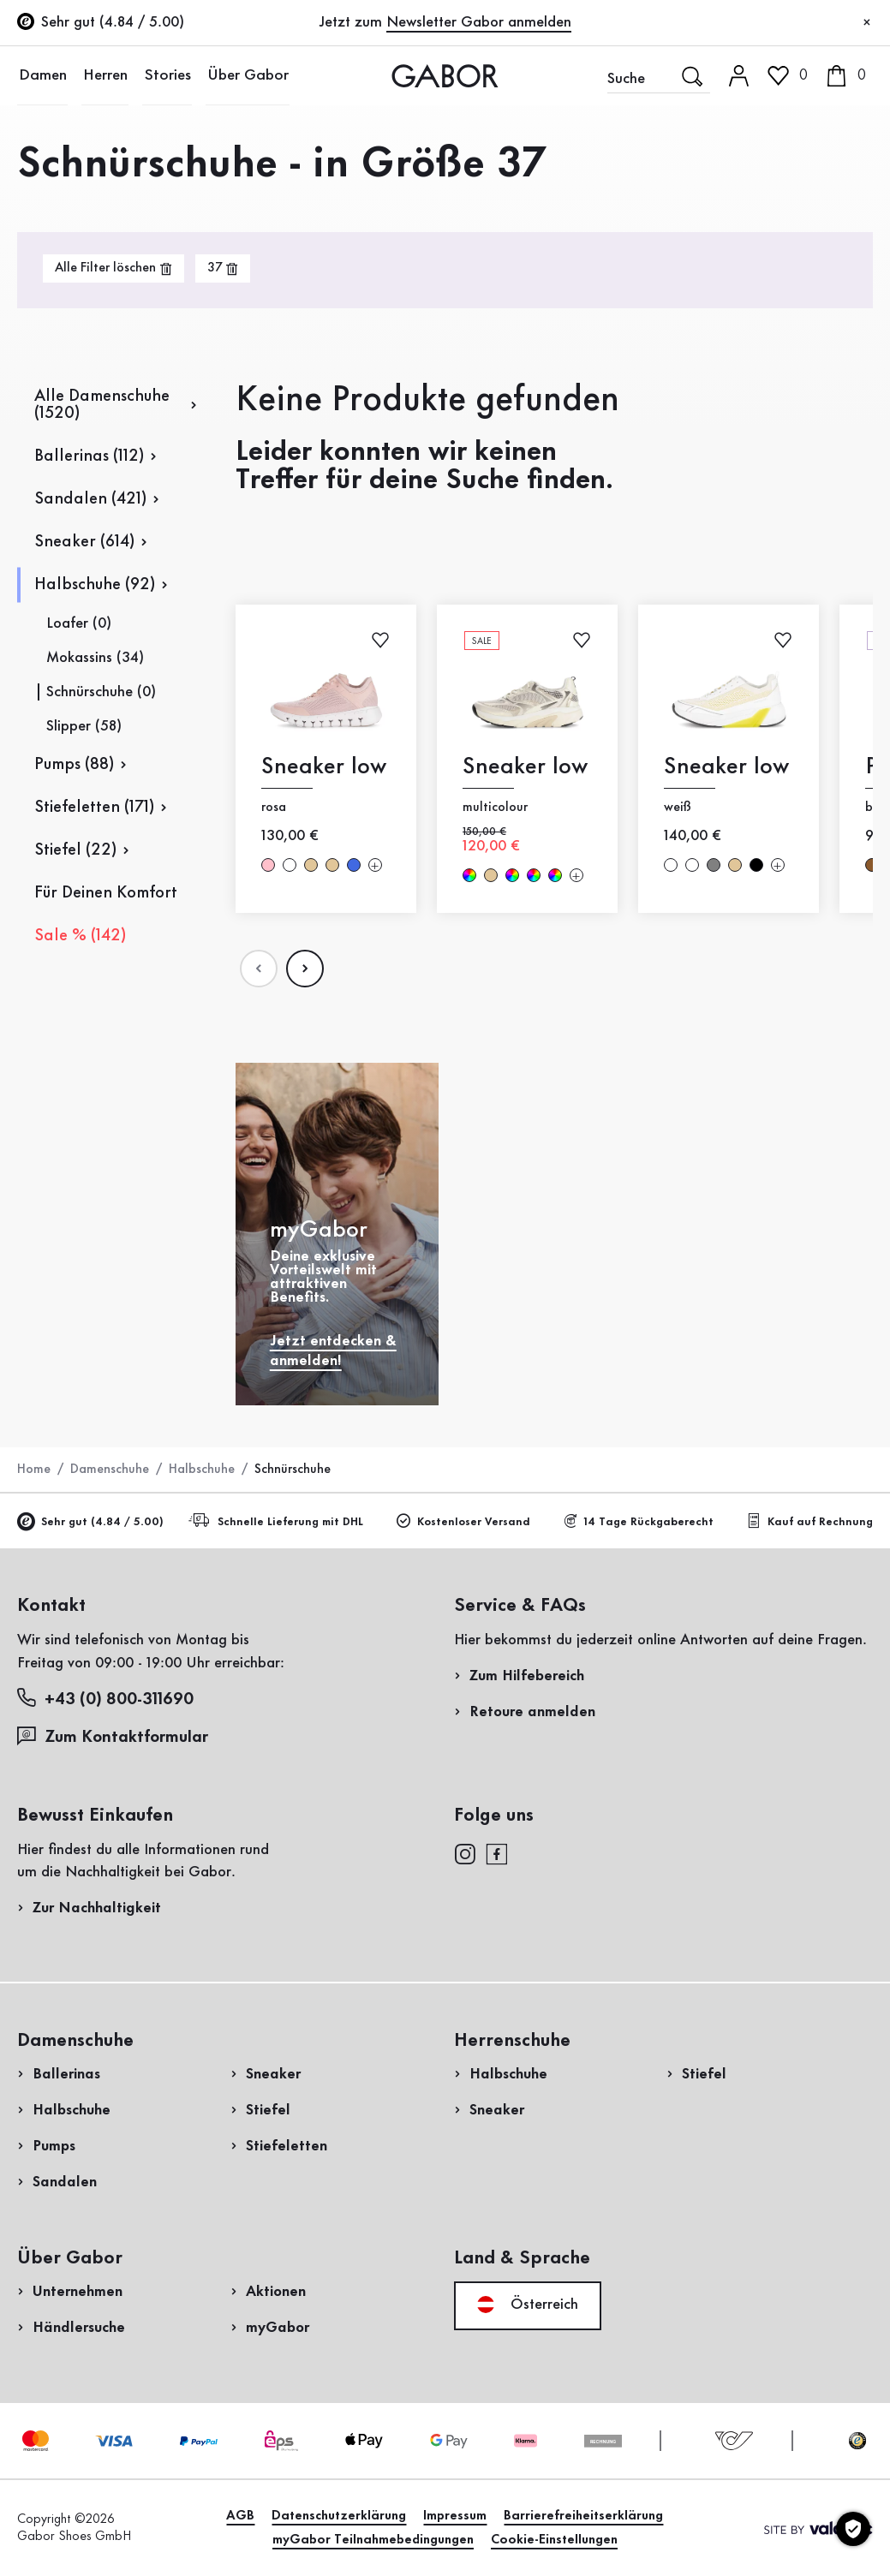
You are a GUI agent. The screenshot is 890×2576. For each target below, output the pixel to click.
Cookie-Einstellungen (554, 2540)
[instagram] (464, 1853)
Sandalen (65, 2182)
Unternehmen (77, 2292)
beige (311, 865)
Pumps (54, 2146)
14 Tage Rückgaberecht (638, 1521)
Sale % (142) (80, 936)
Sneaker (273, 2074)
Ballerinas (66, 2074)
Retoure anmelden (532, 1712)
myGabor (277, 2327)
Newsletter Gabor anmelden (478, 22)
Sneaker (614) (84, 542)
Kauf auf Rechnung (810, 1521)
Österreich (527, 2304)
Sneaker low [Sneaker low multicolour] (525, 767)
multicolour (469, 875)
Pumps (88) (74, 764)
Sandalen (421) (90, 499)
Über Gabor (234, 75)
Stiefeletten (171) (94, 807)
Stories (158, 75)
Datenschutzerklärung (339, 2516)
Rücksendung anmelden (737, 345)
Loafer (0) (78, 623)
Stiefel (268, 2110)
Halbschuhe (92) (94, 585)
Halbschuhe (202, 1470)
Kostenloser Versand (463, 1521)
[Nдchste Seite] (305, 968)
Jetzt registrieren (811, 236)
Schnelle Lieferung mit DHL (278, 1520)
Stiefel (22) (75, 850)
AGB (240, 2516)
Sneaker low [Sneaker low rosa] (323, 767)
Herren (100, 75)
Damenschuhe (109, 1470)
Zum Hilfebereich (526, 1676)
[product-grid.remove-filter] (222, 268)
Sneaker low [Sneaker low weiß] (726, 767)
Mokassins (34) (95, 658)
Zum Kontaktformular (114, 1736)
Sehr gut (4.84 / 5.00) (90, 1522)
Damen (40, 75)
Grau (713, 865)
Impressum (455, 2516)
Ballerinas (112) (89, 456)
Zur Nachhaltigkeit (97, 1908)
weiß (289, 865)
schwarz (756, 865)
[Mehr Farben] (375, 865)
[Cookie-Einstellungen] (853, 2529)
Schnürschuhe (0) (101, 692)
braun (872, 865)
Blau (354, 865)
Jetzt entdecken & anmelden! (333, 1351)
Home (34, 1470)
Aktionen (276, 2292)
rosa (268, 865)
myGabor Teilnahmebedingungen (373, 2540)
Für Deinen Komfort (105, 893)
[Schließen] (867, 23)
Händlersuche (79, 2327)
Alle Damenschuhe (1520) (102, 405)
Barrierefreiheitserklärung (583, 2516)
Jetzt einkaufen (805, 491)
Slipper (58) (84, 726)
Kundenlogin (817, 149)
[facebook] (497, 1853)
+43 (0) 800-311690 (105, 1698)
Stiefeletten (286, 2146)
